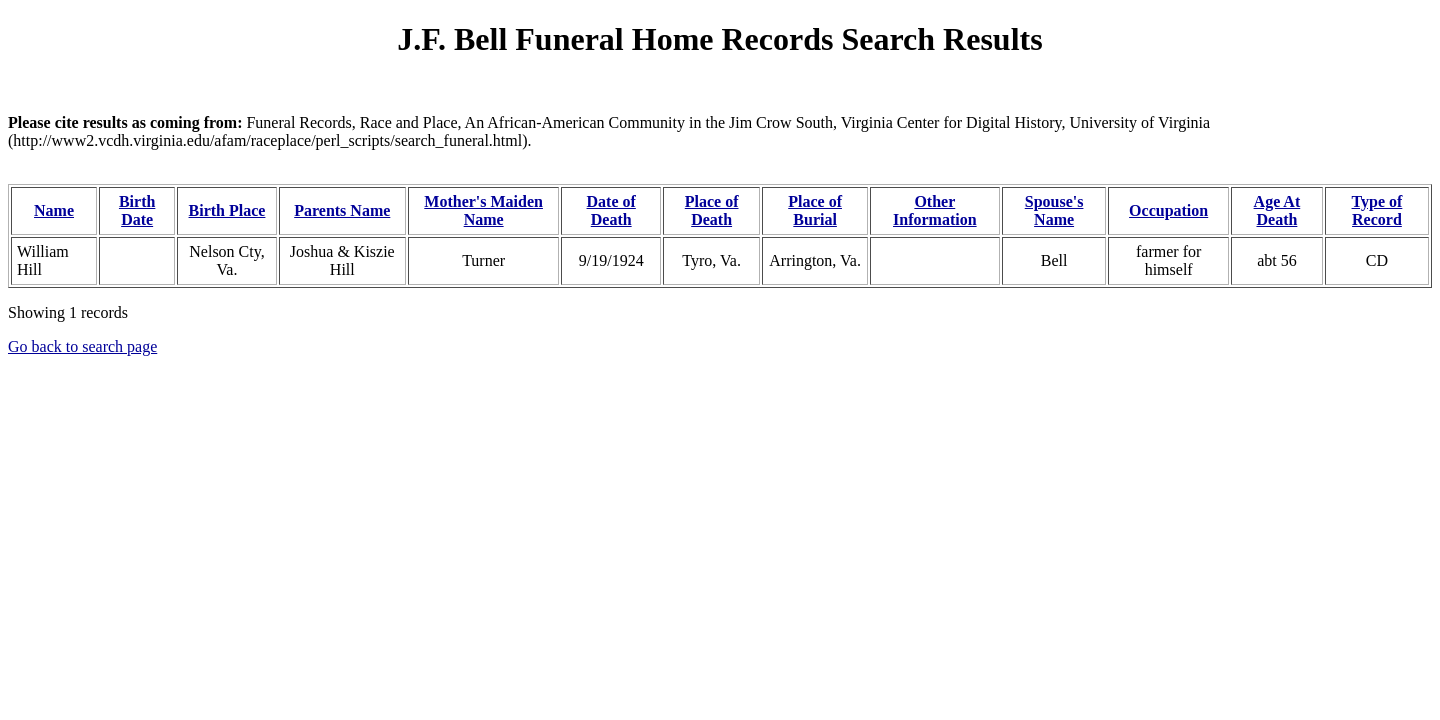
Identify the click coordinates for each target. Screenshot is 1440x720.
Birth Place (227, 210)
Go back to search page (82, 346)
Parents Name (342, 210)
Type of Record (1377, 210)
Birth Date (137, 210)
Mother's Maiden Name (483, 210)
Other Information (935, 210)
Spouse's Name (1054, 210)
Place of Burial (815, 210)
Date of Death (611, 210)
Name (54, 210)
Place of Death (712, 210)
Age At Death (1277, 210)
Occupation (1168, 210)
